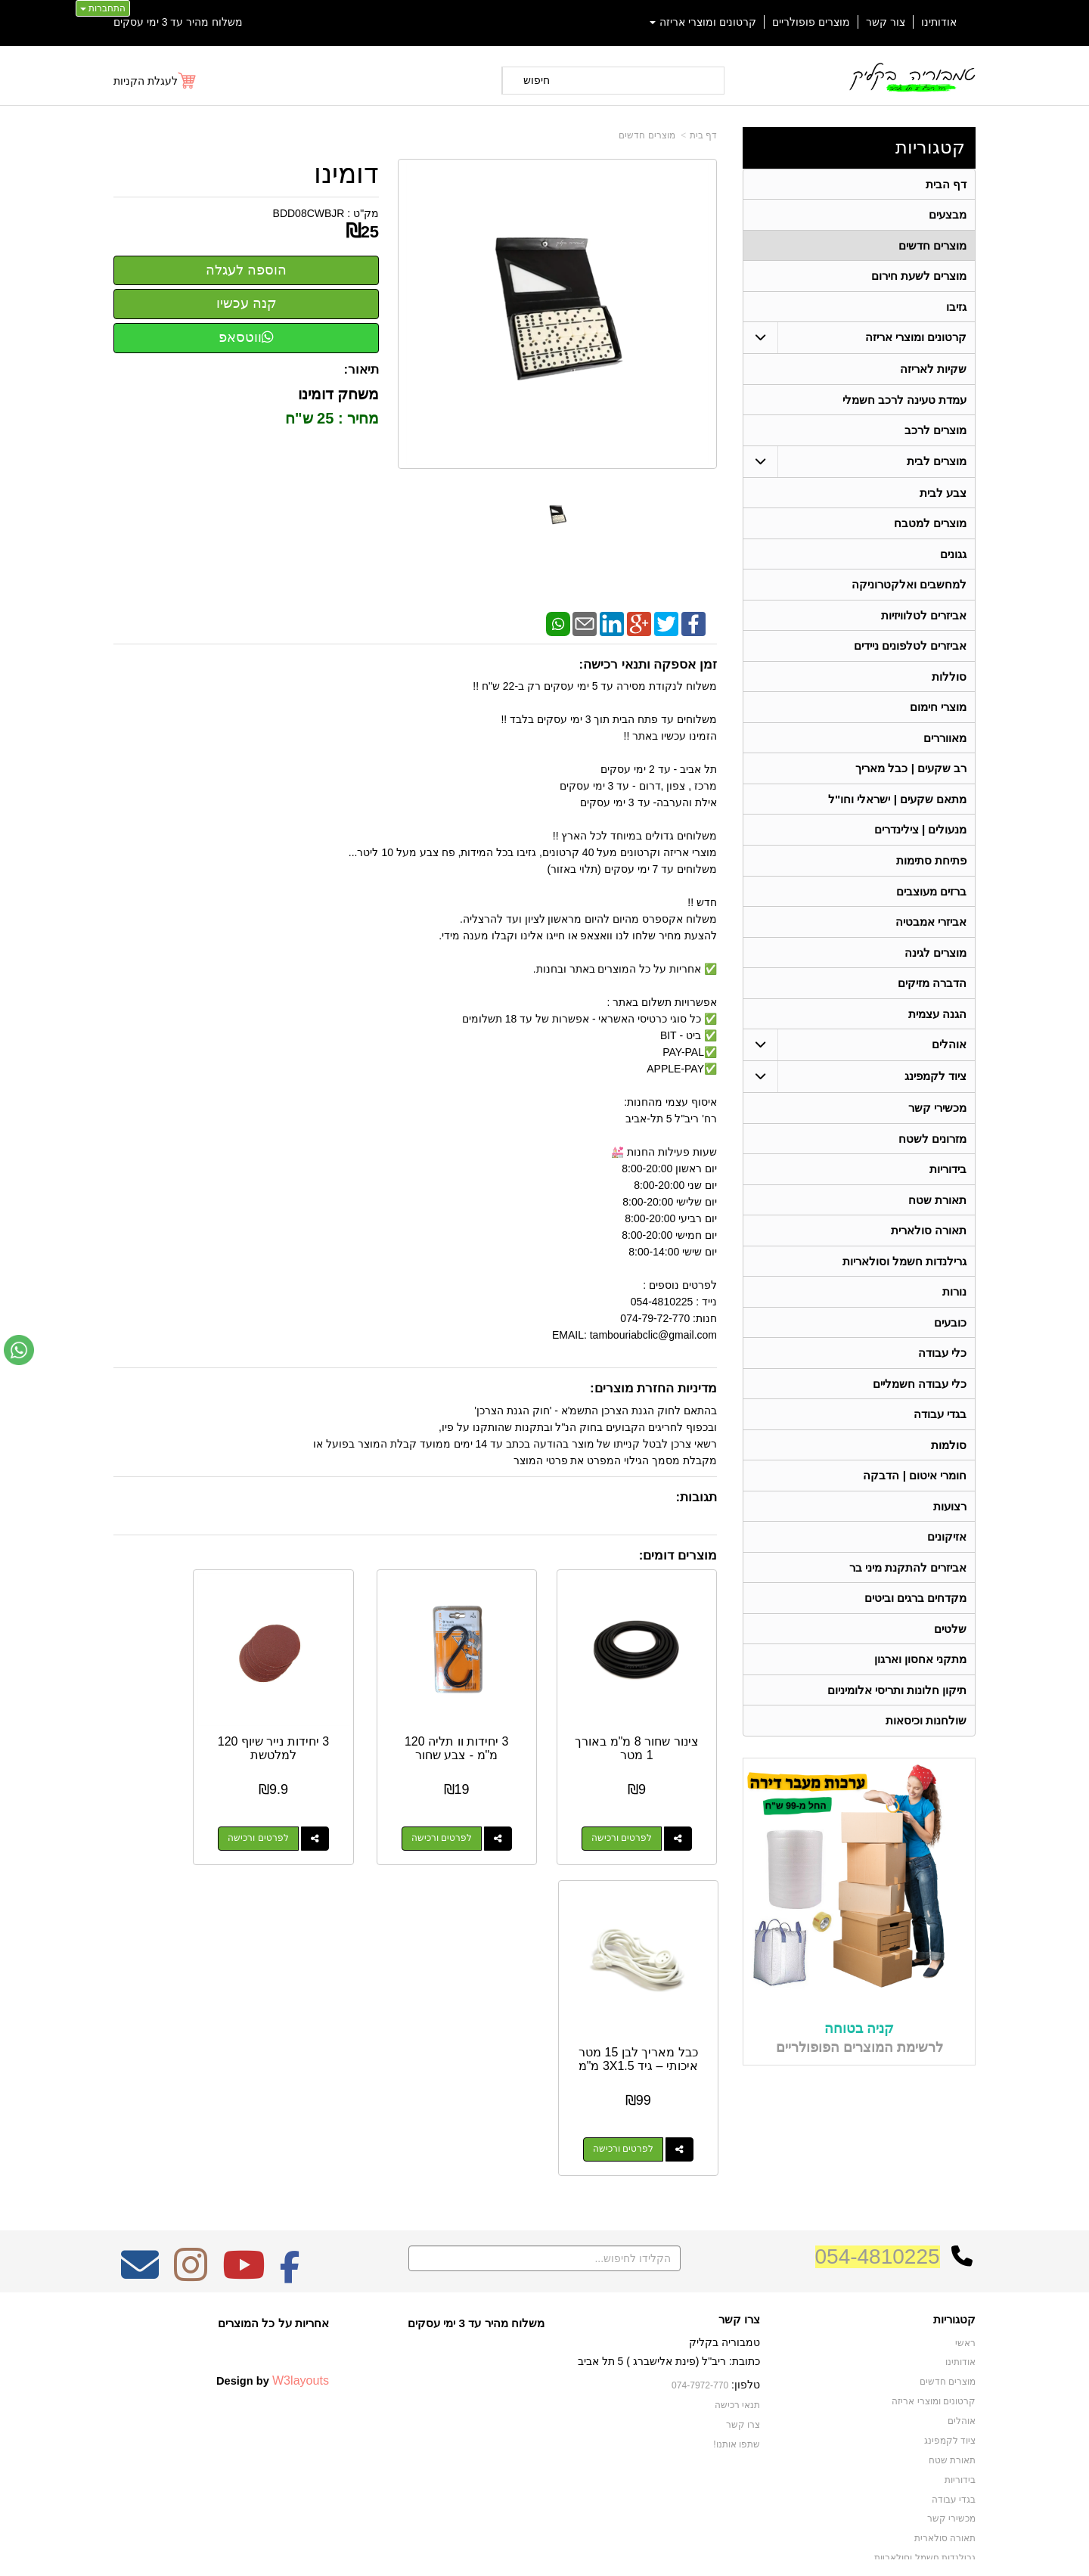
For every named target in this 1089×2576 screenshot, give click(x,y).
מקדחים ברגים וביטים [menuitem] (915, 1613)
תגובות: (696, 1497)
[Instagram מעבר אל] (190, 2180)
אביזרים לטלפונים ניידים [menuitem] (910, 650)
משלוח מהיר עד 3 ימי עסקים (178, 22)
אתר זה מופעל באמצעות (544, 2550)
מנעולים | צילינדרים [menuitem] (920, 836)
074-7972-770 (700, 2291)
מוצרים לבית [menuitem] (936, 464)
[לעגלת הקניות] (155, 81)
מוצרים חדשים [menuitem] (932, 246)
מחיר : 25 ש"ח (332, 418)
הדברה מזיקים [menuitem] (932, 991)
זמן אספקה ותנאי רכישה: (648, 664)
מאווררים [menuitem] (944, 743)
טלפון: (745, 2290)
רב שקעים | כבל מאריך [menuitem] (910, 774)
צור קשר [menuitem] (885, 22)
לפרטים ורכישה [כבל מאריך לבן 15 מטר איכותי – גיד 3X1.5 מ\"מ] (165, 1812)
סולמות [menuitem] (948, 1458)
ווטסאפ (246, 337)
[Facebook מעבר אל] (290, 2180)
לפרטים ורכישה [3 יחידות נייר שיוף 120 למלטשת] (321, 1812)
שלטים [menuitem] (950, 1644)
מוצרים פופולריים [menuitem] (811, 22)
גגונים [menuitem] (953, 557)
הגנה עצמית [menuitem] (937, 1022)
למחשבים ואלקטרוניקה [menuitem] (909, 588)
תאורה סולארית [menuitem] (928, 1241)
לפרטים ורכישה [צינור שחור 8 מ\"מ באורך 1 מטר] (634, 1812)
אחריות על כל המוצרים (273, 2228)
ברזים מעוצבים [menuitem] (931, 898)
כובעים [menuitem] (950, 1334)
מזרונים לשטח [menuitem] (932, 1148)
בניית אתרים (479, 2550)
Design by (272, 2285)
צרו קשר (739, 2225)
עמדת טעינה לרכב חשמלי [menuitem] (904, 402)
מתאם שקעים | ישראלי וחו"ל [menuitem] (897, 805)
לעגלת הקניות (145, 81)
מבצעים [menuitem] (947, 215)
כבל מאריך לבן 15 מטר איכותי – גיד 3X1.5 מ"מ (180, 1728)
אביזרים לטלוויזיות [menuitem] (923, 619)
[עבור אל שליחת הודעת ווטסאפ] (19, 1350)
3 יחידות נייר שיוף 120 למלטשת (336, 1722)
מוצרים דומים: (678, 1555)
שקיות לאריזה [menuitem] (933, 371)
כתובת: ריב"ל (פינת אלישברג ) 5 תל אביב (669, 2267)
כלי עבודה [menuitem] (942, 1365)
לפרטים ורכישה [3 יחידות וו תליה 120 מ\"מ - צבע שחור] (478, 1812)
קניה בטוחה (859, 2045)
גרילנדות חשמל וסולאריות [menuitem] (904, 1272)
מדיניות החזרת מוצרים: (653, 1388)
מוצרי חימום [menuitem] (938, 712)
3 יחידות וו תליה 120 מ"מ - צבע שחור (493, 1728)
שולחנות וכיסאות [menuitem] (926, 1737)
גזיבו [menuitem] (956, 308)
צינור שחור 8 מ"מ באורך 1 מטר (650, 1722)
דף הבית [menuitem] (946, 184)
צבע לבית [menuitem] (943, 495)
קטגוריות (930, 147)
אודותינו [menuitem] (939, 22)
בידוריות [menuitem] (947, 1179)
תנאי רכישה (737, 2310)
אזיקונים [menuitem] (946, 1551)
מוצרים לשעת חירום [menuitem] (919, 277)
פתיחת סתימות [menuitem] (931, 867)
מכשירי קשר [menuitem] (937, 1117)
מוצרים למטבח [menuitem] (930, 526)
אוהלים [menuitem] (949, 1053)
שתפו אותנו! (736, 2349)
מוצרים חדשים (647, 135)
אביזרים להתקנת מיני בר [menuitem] (908, 1582)
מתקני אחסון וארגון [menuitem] (920, 1675)
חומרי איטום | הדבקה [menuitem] (914, 1489)
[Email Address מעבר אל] (140, 2180)
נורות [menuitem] (954, 1303)
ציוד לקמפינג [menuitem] (935, 1085)
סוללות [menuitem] (949, 681)
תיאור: (362, 369)
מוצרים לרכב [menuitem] (935, 433)
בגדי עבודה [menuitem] (940, 1427)
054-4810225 (877, 2162)
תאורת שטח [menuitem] (937, 1210)
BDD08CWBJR (309, 213)
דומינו (346, 174)
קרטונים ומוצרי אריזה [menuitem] (703, 22)
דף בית (703, 135)
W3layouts (300, 2285)
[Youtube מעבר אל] (243, 2180)
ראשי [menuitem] (965, 2248)
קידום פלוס (520, 2550)
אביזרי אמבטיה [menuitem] (930, 929)
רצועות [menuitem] (949, 1520)
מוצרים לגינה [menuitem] (935, 960)
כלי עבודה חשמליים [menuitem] (920, 1396)
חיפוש (536, 80)
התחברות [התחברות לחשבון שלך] (103, 8)
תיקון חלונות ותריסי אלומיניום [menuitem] (897, 1706)
